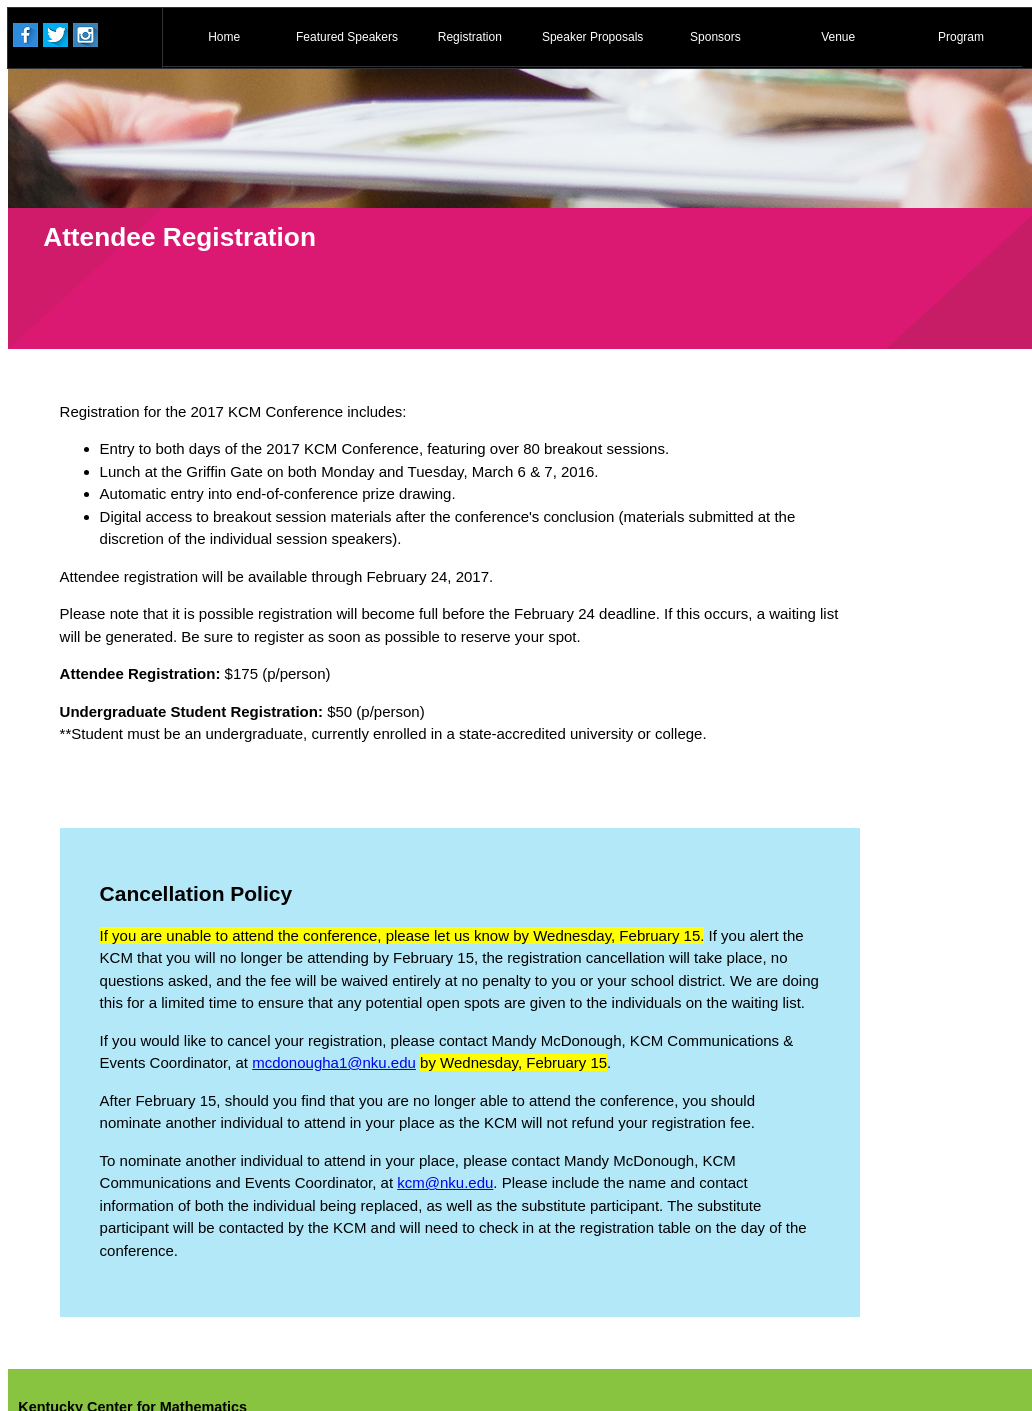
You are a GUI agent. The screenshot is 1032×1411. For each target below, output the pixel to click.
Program (961, 37)
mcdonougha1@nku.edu (334, 1062)
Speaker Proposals (592, 37)
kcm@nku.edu (445, 1182)
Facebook (25, 35)
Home (224, 37)
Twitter (55, 35)
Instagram (85, 35)
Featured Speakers (347, 37)
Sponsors (715, 37)
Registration (470, 37)
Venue (838, 37)
